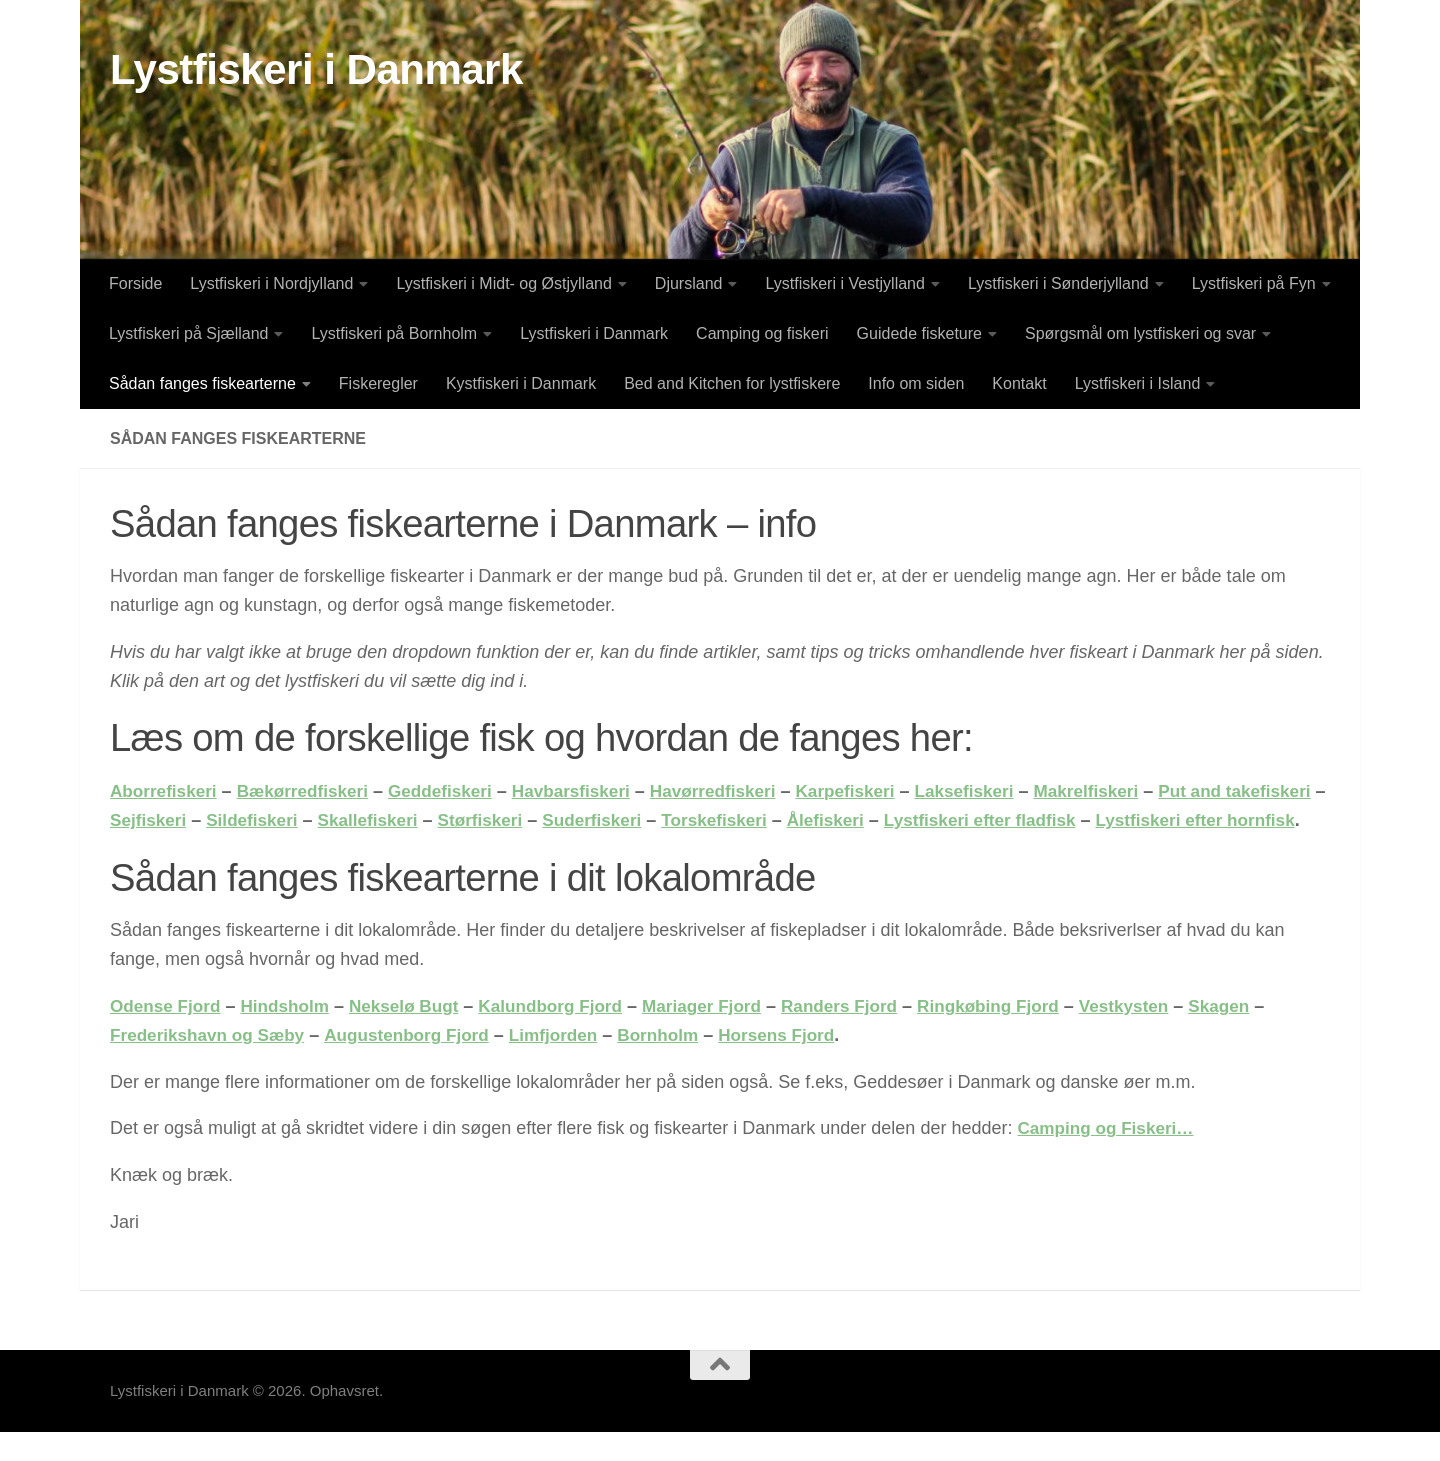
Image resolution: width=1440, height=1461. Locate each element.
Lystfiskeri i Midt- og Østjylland (503, 283)
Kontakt (1019, 383)
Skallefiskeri (487, 820)
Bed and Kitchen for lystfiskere (732, 383)
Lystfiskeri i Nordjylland (271, 283)
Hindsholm (292, 1035)
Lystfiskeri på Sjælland (188, 333)
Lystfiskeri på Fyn (1254, 283)
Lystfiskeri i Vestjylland (844, 283)
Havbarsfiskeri (591, 791)
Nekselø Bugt (416, 1035)
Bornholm (681, 1064)
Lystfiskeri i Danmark (316, 69)
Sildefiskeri (367, 820)
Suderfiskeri (721, 820)
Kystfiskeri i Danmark (521, 383)
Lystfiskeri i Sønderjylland (1058, 283)
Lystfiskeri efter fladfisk (1125, 820)
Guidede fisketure (919, 333)
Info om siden (916, 383)
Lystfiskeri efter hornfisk (214, 849)
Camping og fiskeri (762, 333)
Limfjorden (572, 1064)
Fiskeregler (378, 383)
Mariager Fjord (727, 1035)
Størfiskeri (604, 820)
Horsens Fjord (805, 1064)
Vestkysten (1168, 1035)
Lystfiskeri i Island (1138, 383)
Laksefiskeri (1001, 791)
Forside (135, 283)
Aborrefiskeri (166, 791)
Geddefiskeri (454, 791)
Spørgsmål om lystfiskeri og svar (1140, 333)
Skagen (1267, 1035)
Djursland (689, 283)
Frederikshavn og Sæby (212, 1064)
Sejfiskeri (259, 820)
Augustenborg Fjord (419, 1064)
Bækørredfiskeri (311, 791)
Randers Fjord (871, 1035)
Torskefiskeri (848, 820)
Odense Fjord (168, 1035)
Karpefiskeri (877, 791)
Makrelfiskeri (1129, 791)
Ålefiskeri (964, 820)
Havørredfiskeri (739, 791)
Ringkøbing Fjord (1026, 1035)
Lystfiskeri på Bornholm (394, 333)
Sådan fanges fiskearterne (202, 383)
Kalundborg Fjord (569, 1035)
